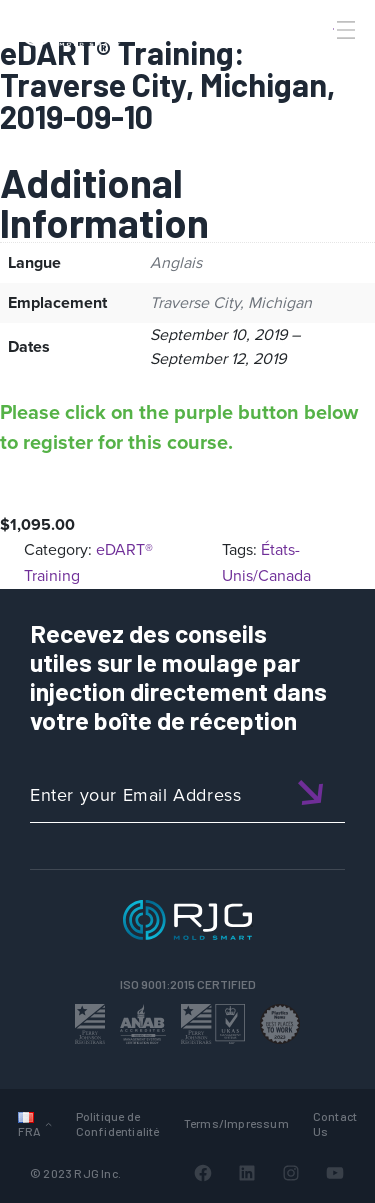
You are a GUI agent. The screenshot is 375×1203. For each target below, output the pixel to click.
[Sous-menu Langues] (48, 1123)
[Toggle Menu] (344, 30)
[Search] (318, 63)
